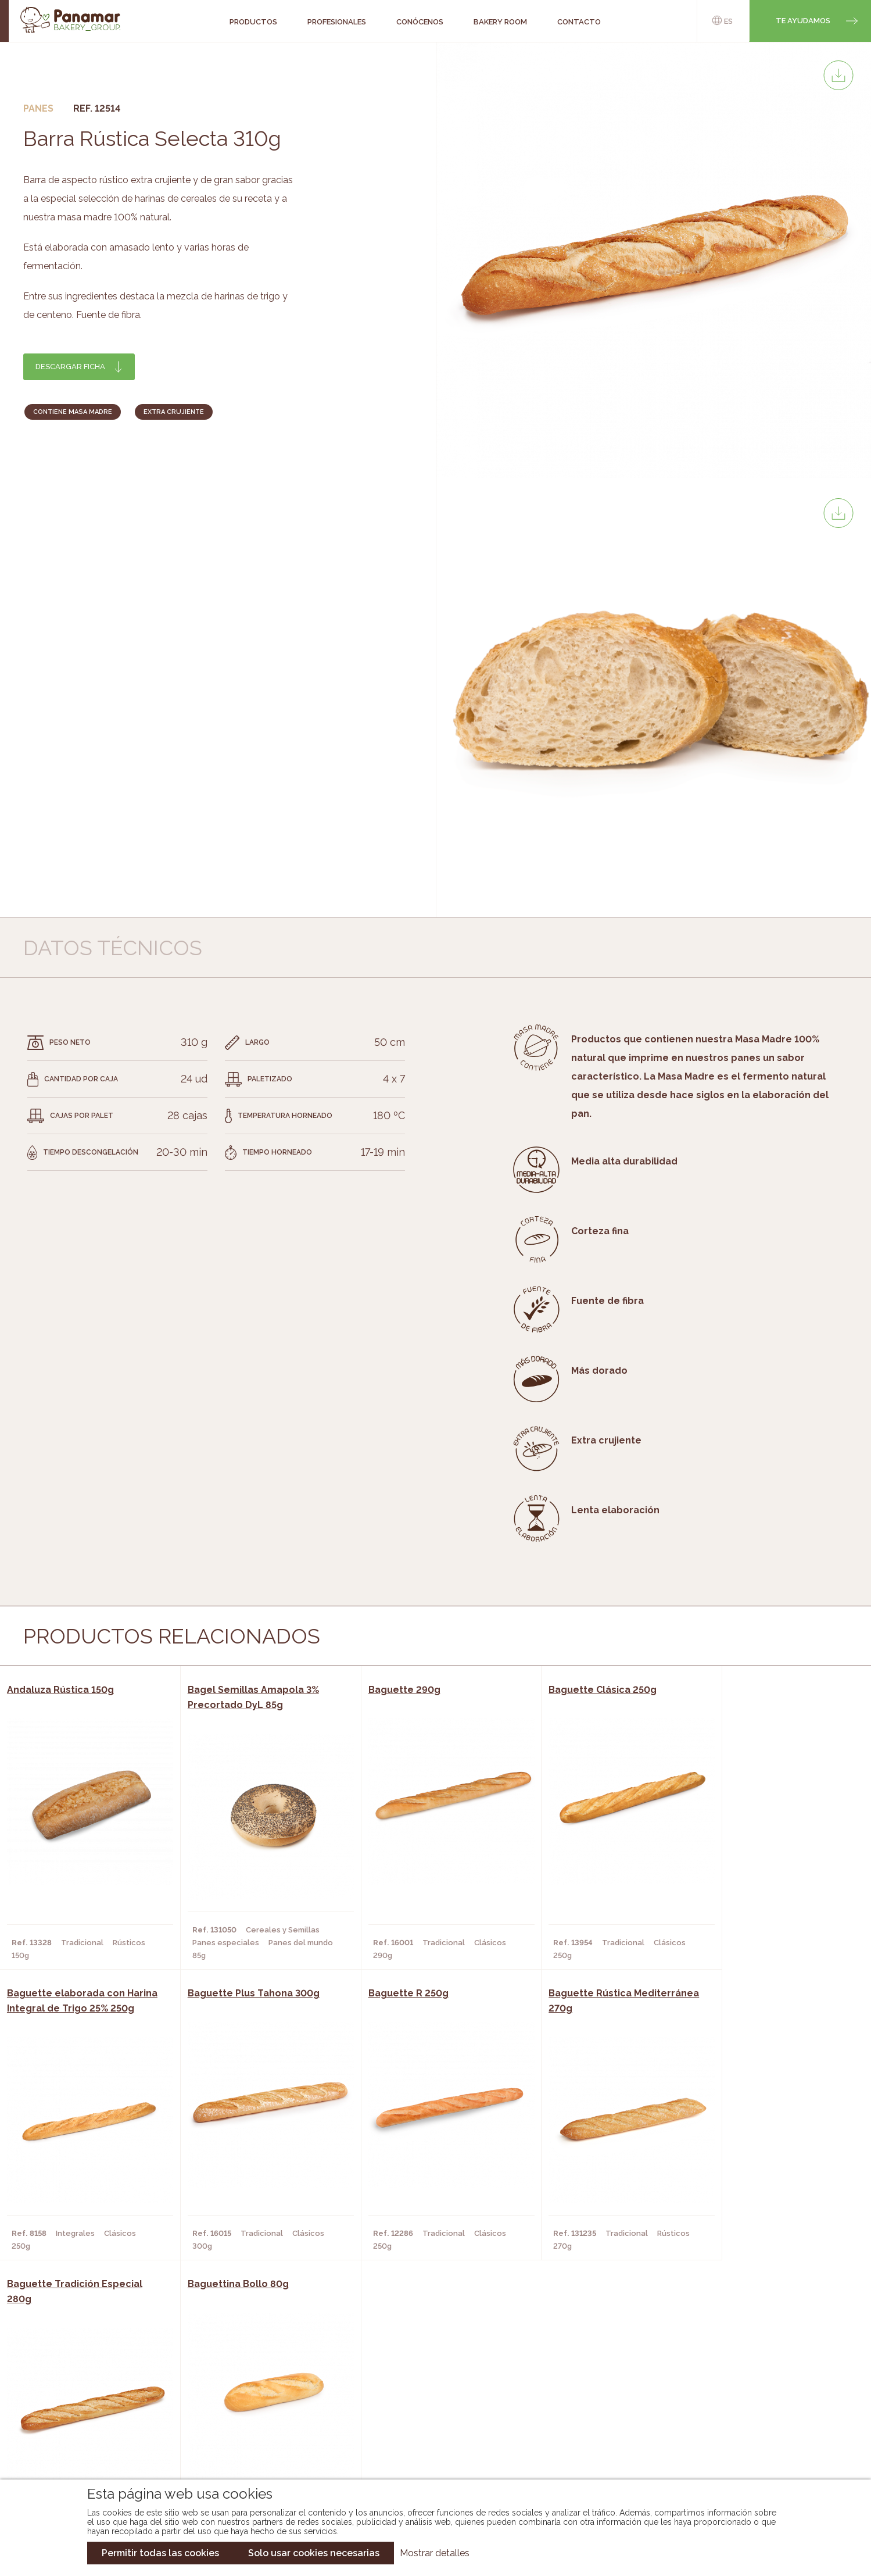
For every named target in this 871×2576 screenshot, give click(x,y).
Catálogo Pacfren (428, 2453)
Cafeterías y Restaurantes (257, 2383)
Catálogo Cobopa (427, 2418)
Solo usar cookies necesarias (313, 2553)
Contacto (87, 2418)
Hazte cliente (96, 2436)
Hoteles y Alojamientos (251, 2436)
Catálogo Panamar (430, 2401)
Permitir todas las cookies (160, 2553)
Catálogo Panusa (426, 2436)
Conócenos (91, 2383)
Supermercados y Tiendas (254, 2418)
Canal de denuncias (743, 2446)
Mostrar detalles (434, 2553)
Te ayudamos (803, 20)
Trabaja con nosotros (743, 2374)
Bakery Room (94, 2401)
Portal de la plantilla (743, 2410)
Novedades (412, 2383)
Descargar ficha (70, 366)
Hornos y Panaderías (243, 2401)
